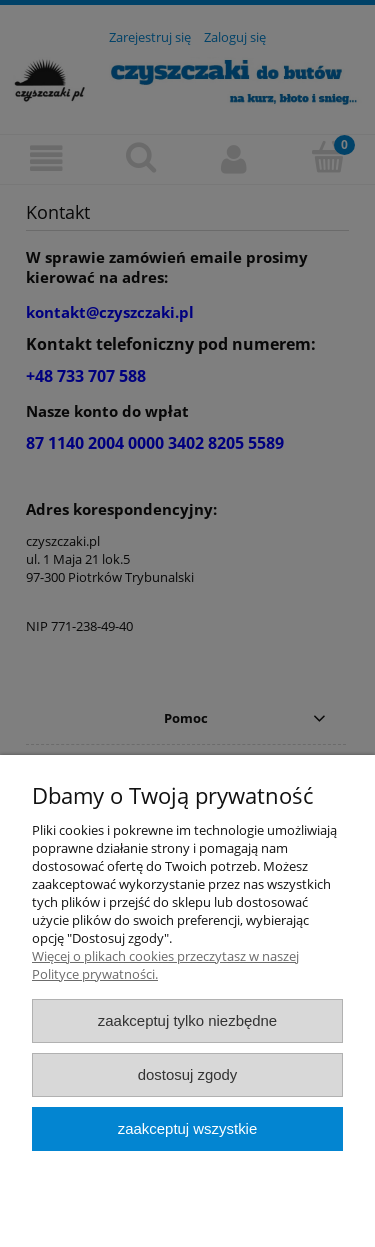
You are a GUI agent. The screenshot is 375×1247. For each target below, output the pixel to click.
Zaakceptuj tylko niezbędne (187, 1020)
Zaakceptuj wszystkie (187, 1128)
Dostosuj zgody (188, 1074)
